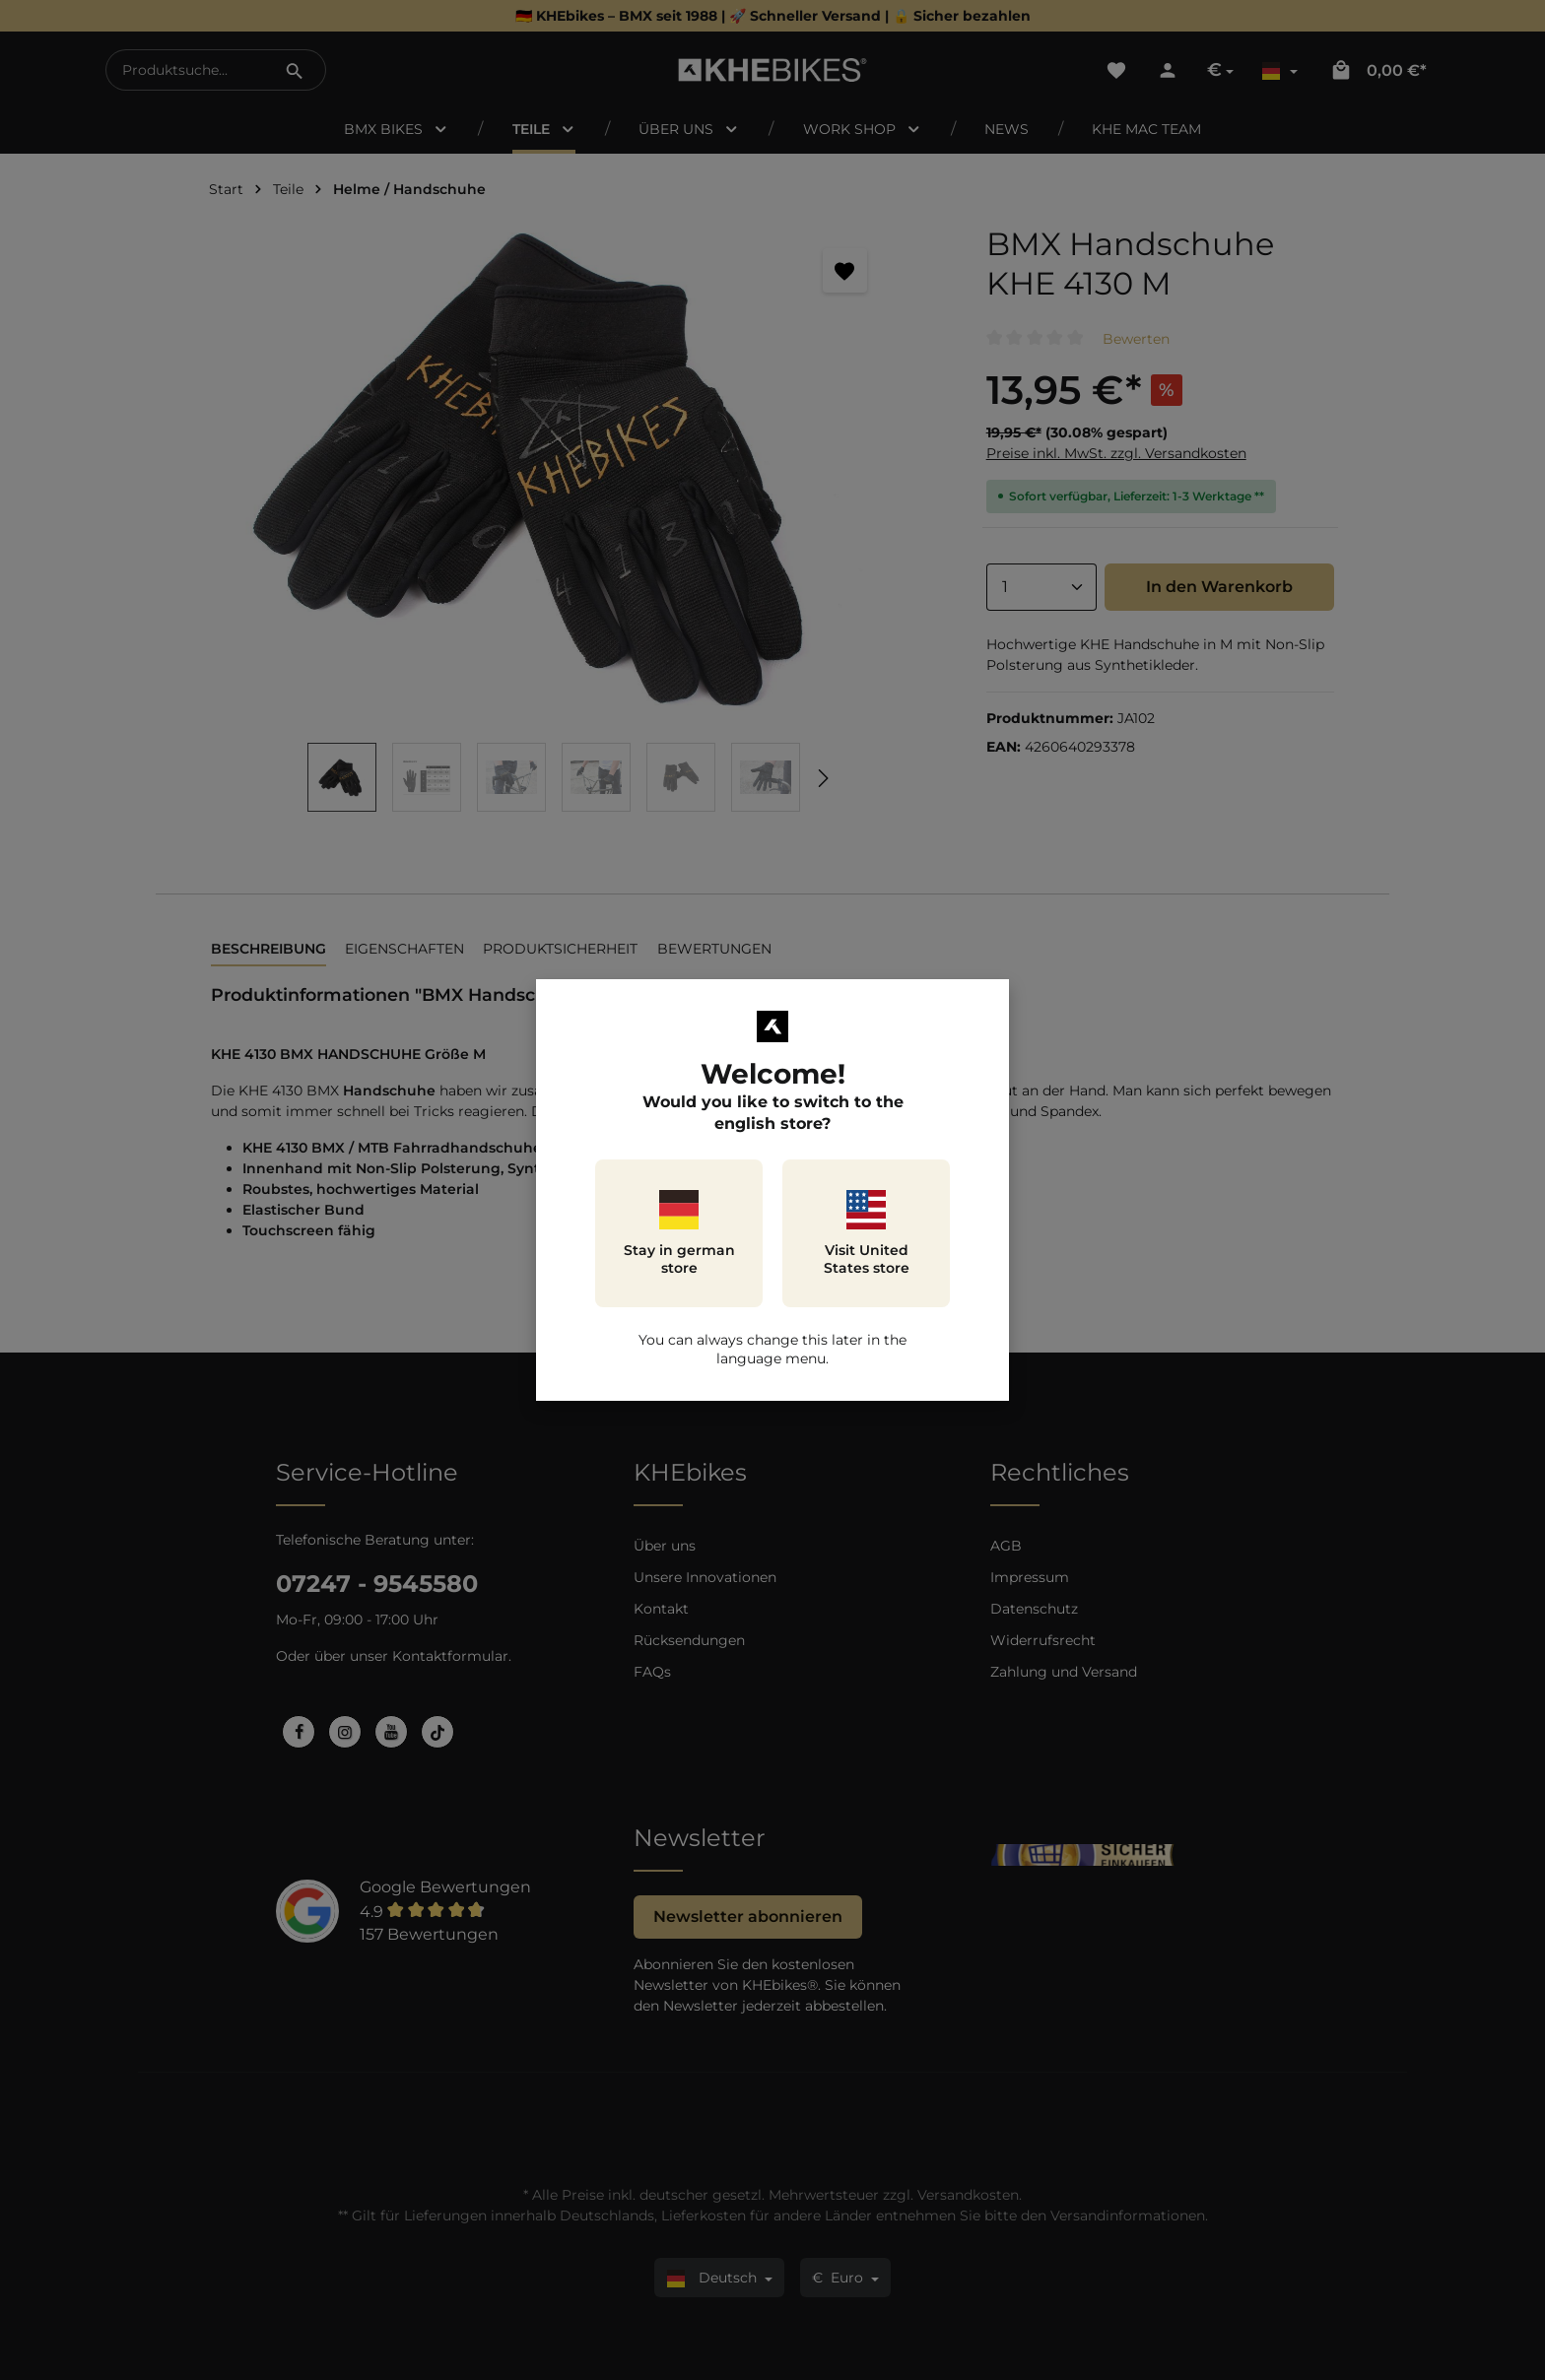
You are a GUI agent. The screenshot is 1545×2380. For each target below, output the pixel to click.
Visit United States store (866, 1233)
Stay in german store (679, 1233)
